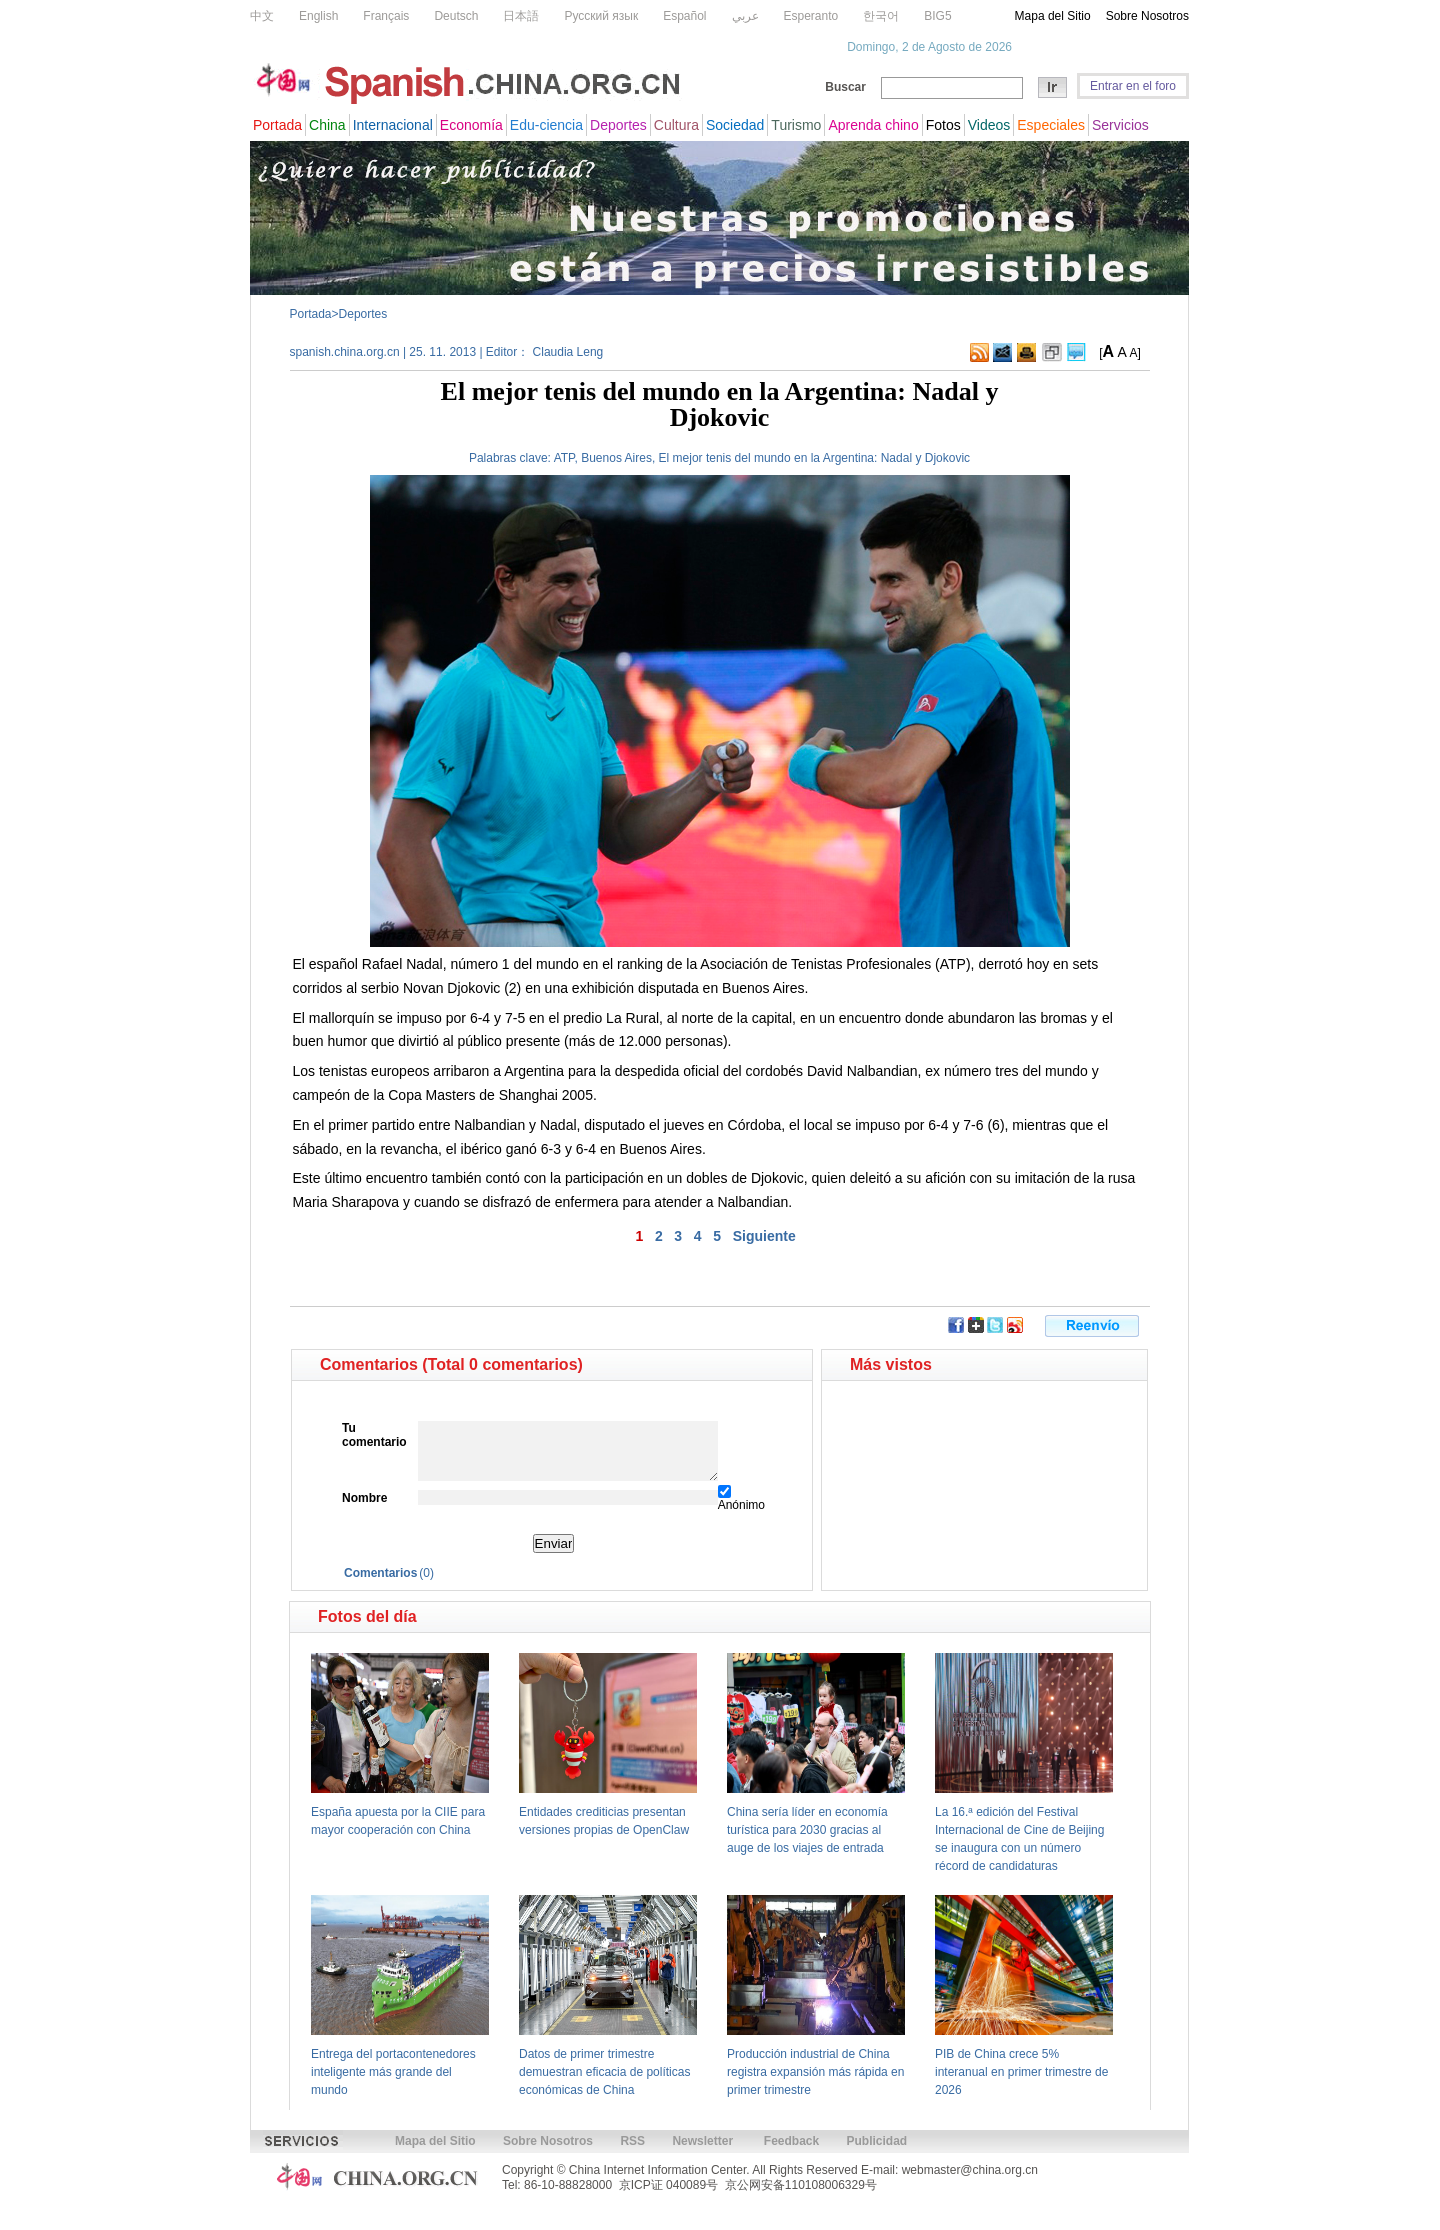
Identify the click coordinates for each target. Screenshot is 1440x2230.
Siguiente (764, 1236)
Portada (311, 314)
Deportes (363, 314)
